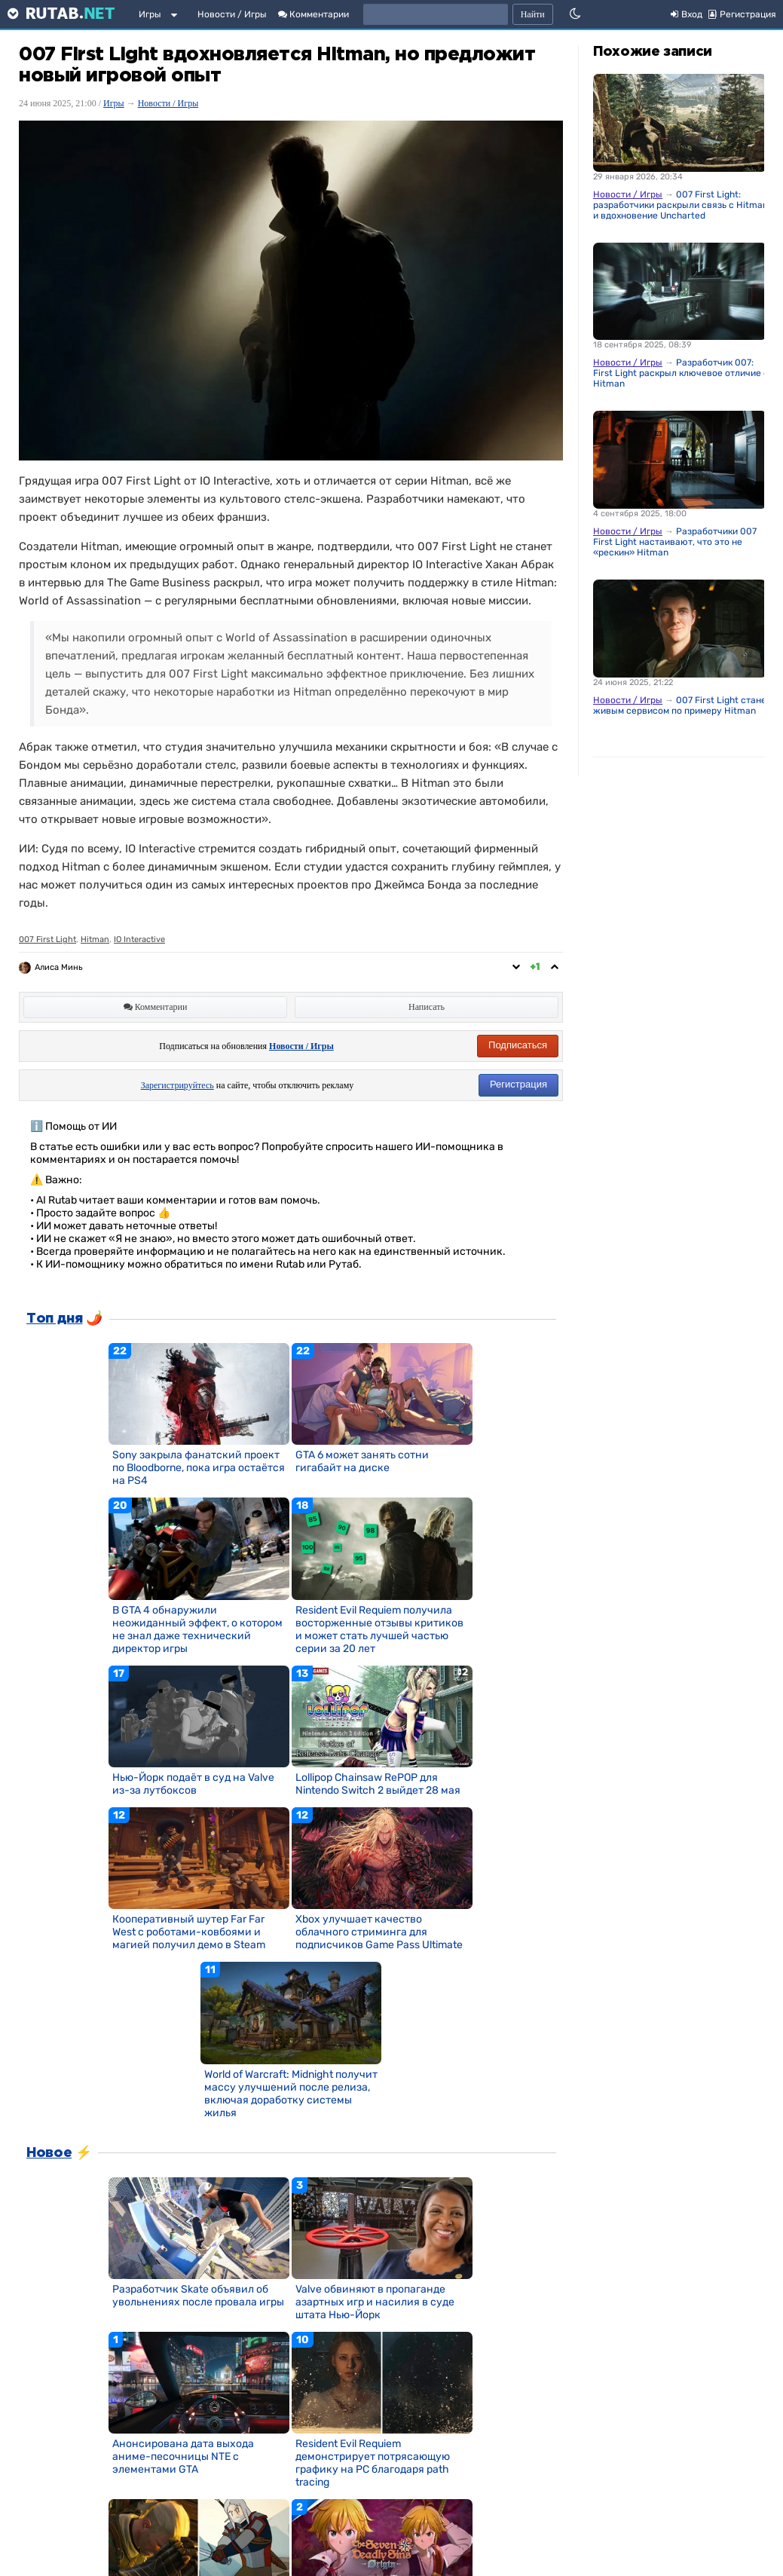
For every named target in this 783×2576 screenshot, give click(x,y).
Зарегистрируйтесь (177, 1085)
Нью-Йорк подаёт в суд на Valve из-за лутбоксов (193, 1784)
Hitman (95, 939)
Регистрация (518, 1084)
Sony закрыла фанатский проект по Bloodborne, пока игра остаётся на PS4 (198, 1468)
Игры (150, 14)
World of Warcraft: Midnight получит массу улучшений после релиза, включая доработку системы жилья (291, 2093)
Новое (49, 2153)
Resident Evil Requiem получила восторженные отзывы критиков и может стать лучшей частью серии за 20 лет (379, 1629)
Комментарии (313, 14)
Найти (533, 14)
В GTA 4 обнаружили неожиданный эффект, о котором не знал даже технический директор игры (197, 1629)
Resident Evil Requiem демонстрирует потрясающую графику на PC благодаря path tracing (372, 2463)
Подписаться (517, 1045)
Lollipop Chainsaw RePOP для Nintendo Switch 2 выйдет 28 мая (377, 1784)
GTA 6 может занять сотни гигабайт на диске (362, 1461)
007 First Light (47, 939)
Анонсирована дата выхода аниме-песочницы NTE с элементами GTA (183, 2456)
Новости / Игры (232, 14)
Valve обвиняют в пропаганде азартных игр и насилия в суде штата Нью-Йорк (374, 2302)
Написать (426, 1007)
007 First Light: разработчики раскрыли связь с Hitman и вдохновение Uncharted (680, 205)
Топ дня (54, 1319)
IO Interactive (139, 939)
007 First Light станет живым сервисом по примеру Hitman (682, 705)
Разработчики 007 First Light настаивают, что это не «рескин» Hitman (675, 542)
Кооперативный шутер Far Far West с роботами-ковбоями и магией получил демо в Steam (188, 1932)
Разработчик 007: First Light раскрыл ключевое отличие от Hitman (683, 373)
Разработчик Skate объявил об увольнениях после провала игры (198, 2295)
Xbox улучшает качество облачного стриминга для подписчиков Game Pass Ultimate (379, 1932)
